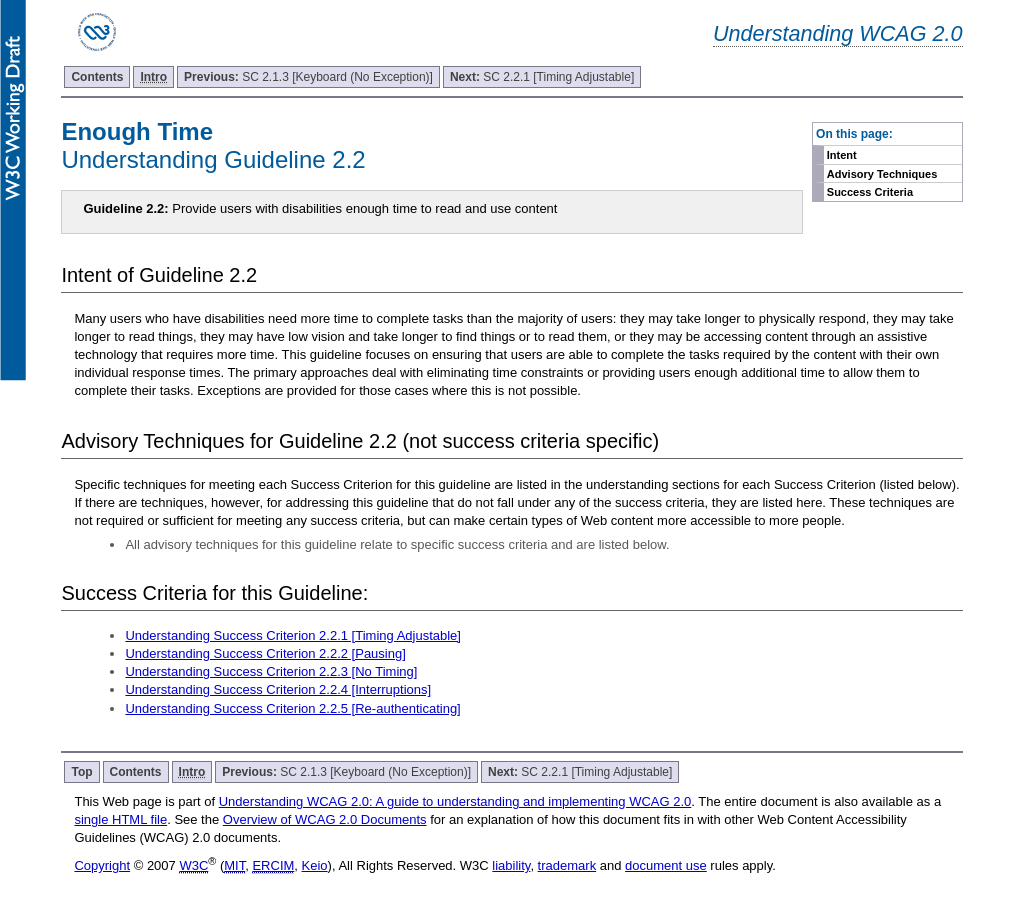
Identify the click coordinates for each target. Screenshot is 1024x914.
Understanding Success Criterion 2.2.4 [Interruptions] (278, 689)
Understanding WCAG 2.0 (838, 33)
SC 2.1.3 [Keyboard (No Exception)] (308, 77)
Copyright (102, 865)
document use (666, 865)
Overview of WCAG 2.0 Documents (325, 819)
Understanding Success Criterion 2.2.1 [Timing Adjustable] (293, 635)
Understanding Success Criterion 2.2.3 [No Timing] (271, 671)
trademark (567, 865)
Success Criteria (870, 192)
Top (81, 772)
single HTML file (120, 819)
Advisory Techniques (882, 174)
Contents (97, 77)
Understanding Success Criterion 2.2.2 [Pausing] (265, 653)
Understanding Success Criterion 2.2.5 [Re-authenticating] (292, 708)
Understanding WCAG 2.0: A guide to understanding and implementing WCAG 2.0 (455, 801)
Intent (842, 155)
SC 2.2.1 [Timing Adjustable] (542, 77)
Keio (315, 865)
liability (511, 865)
